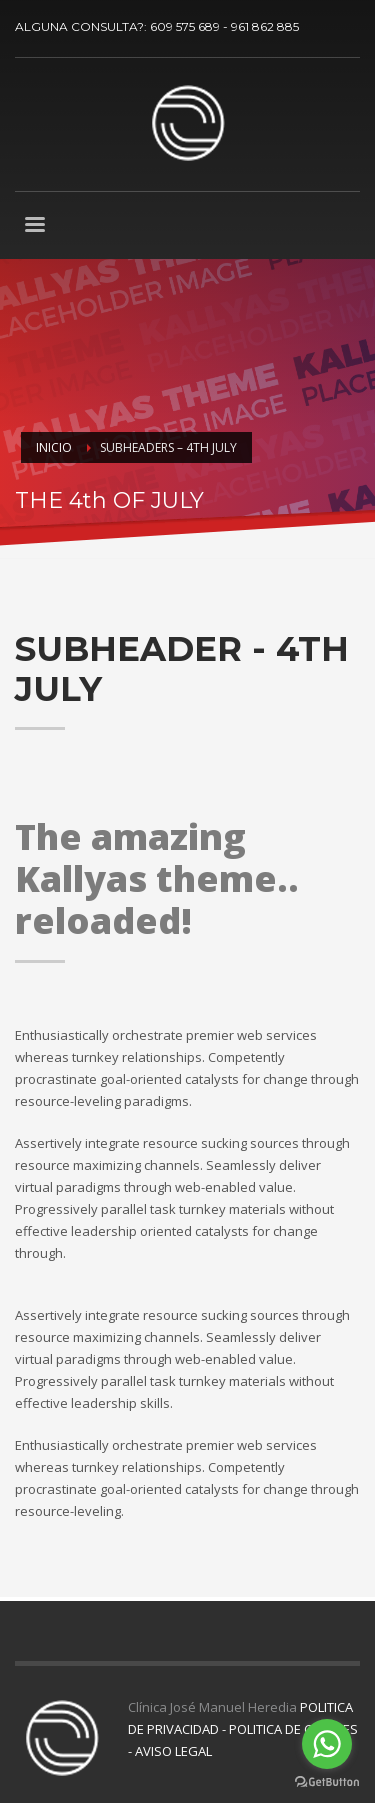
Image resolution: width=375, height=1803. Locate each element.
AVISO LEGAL (173, 1751)
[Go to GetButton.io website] (327, 1782)
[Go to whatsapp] (327, 1744)
